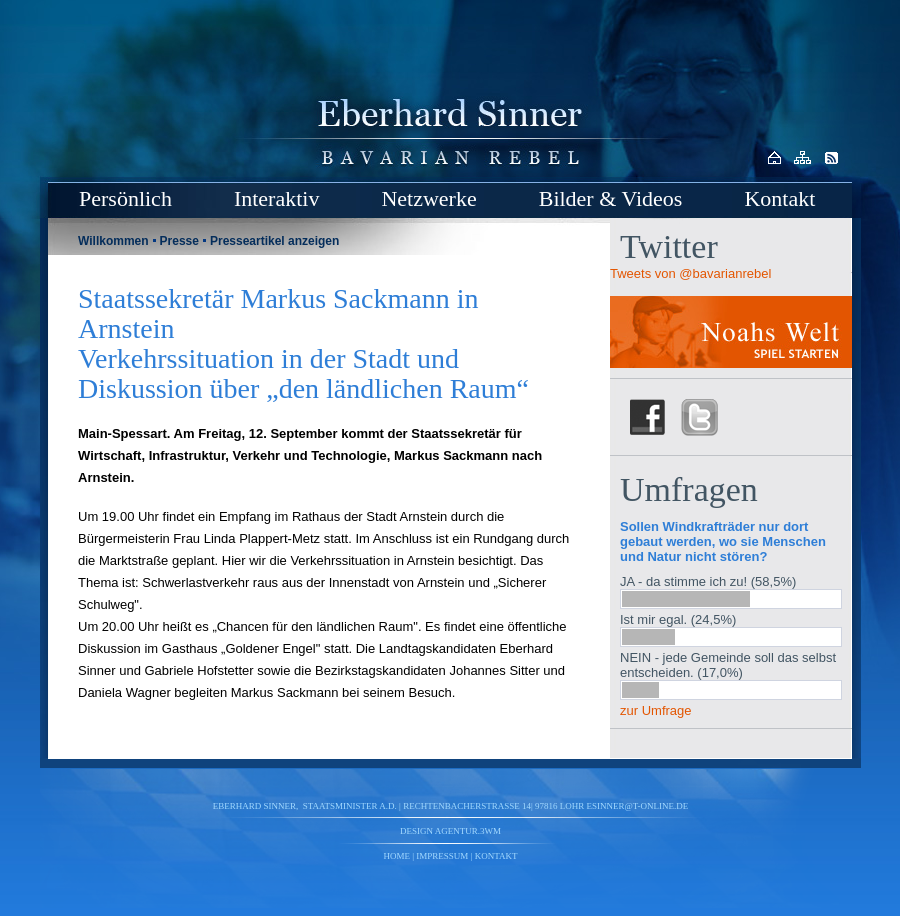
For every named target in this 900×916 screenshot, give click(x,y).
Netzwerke (428, 198)
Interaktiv (277, 198)
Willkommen (113, 241)
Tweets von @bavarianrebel (690, 273)
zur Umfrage (656, 710)
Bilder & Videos (611, 198)
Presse (179, 241)
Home (397, 856)
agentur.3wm (468, 831)
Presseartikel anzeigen (274, 241)
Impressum (442, 856)
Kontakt (779, 198)
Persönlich (125, 198)
